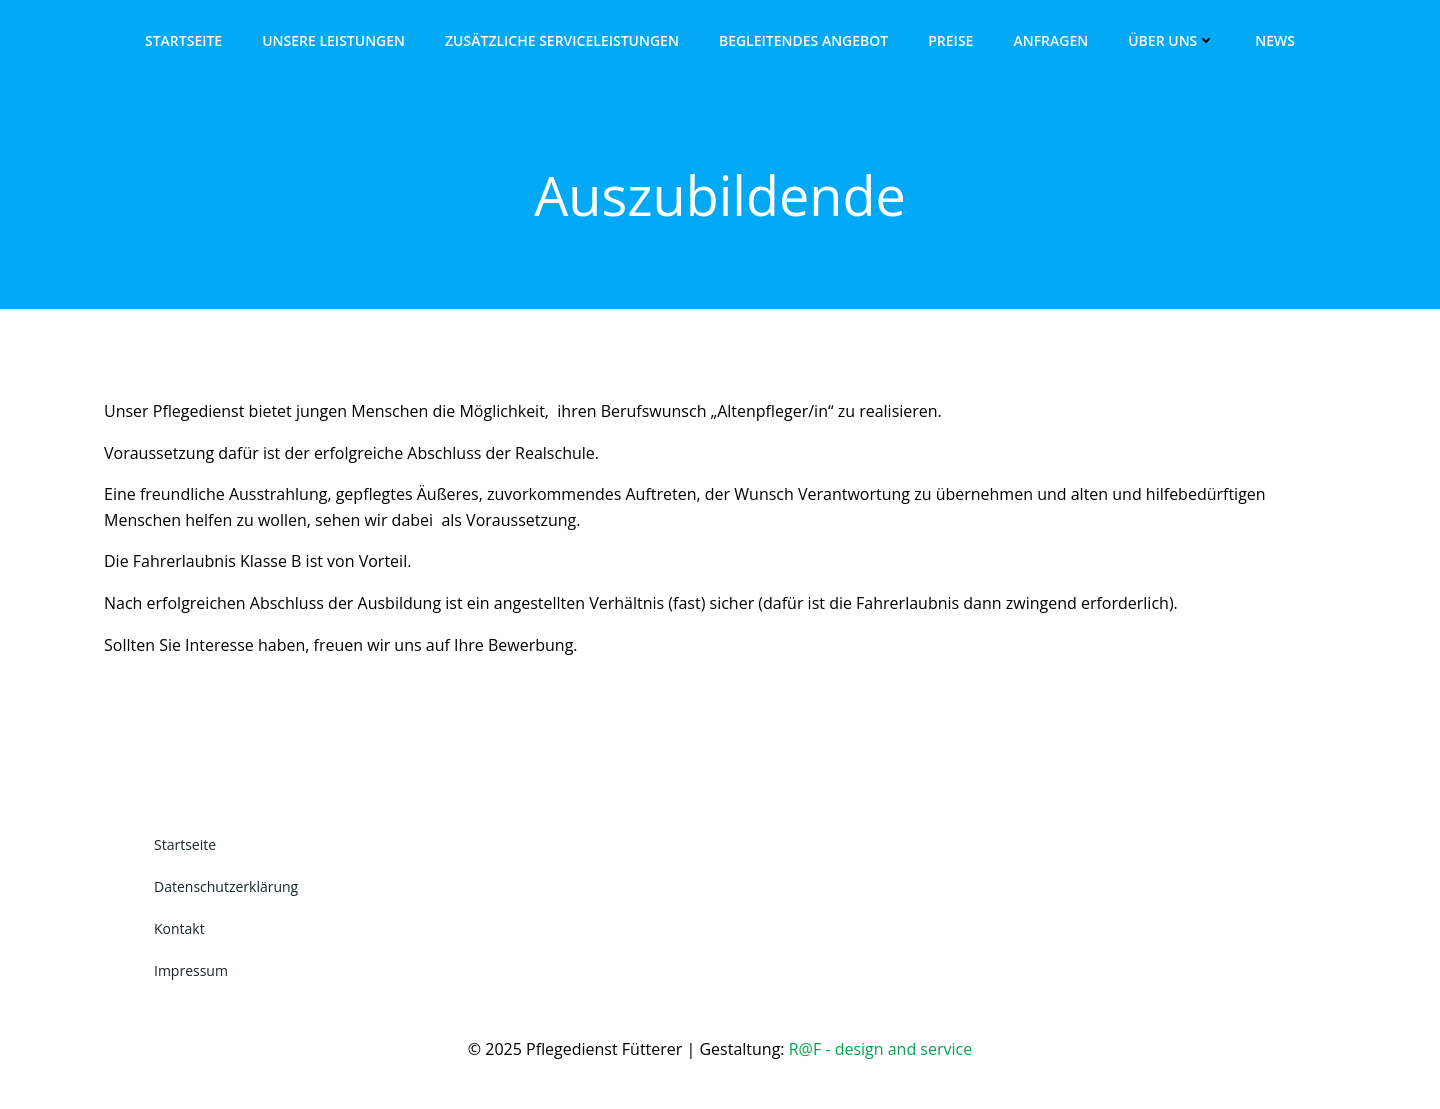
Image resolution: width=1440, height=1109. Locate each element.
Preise (950, 40)
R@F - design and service (881, 1049)
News (1275, 40)
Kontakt (179, 928)
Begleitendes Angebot (803, 40)
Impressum (191, 970)
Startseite (183, 40)
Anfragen (1050, 40)
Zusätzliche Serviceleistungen (562, 40)
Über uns (1171, 40)
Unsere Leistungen (333, 40)
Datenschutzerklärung (226, 886)
